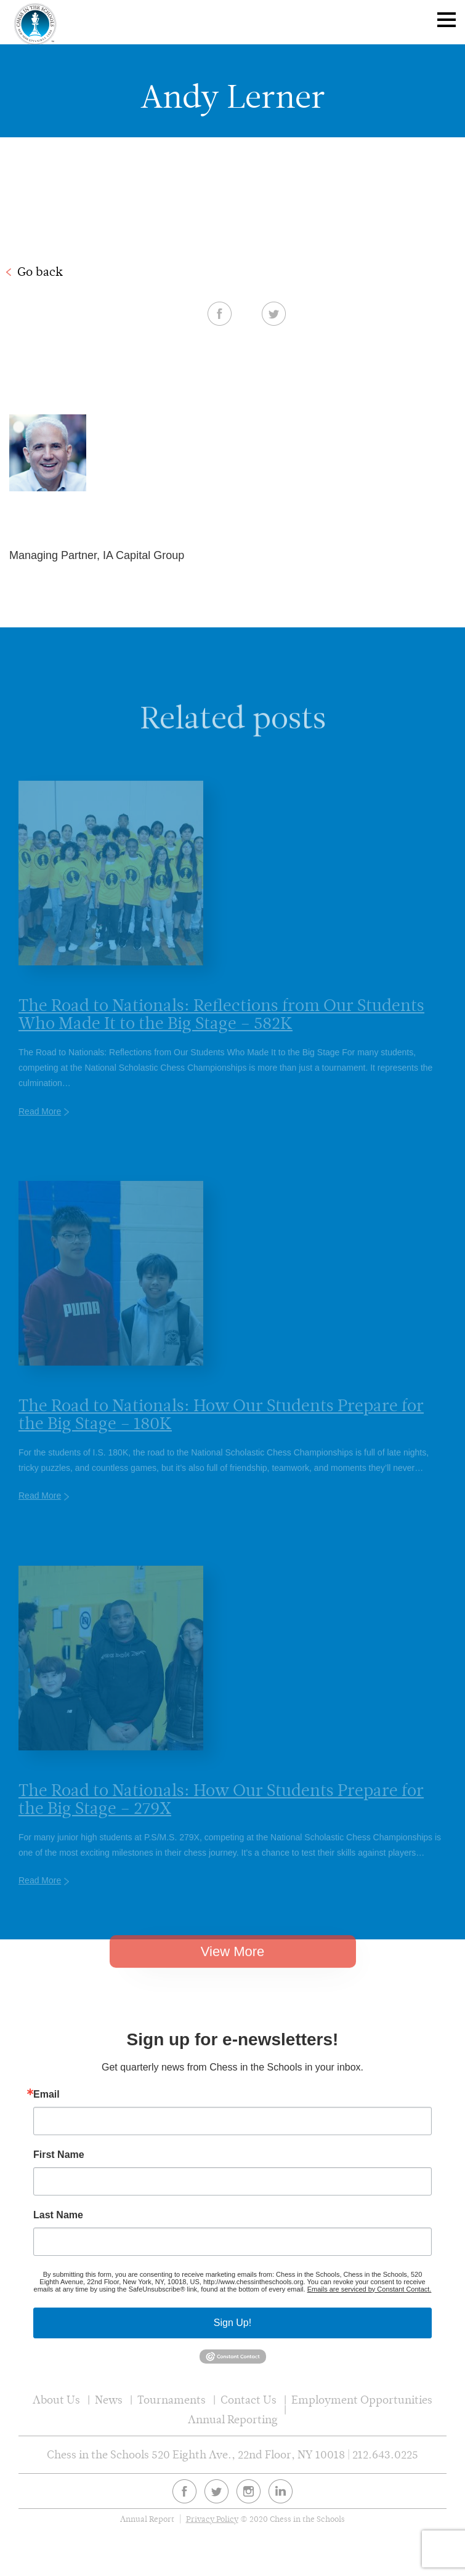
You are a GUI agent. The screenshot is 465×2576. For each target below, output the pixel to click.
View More (233, 1960)
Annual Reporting (233, 2419)
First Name (58, 2155)
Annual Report (147, 2519)
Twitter (274, 313)
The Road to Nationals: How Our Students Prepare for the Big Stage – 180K (221, 1426)
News (109, 2399)
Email (46, 2094)
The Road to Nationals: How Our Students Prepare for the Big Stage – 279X (221, 1811)
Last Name (58, 2215)
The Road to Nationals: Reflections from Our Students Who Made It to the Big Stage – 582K (221, 1026)
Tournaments (171, 2399)
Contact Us (248, 2399)
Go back (40, 271)
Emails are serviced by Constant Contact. (369, 2289)
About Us (56, 2399)
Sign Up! (232, 2322)
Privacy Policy (212, 2519)
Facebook (220, 313)
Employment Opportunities (361, 2399)
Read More (39, 1123)
